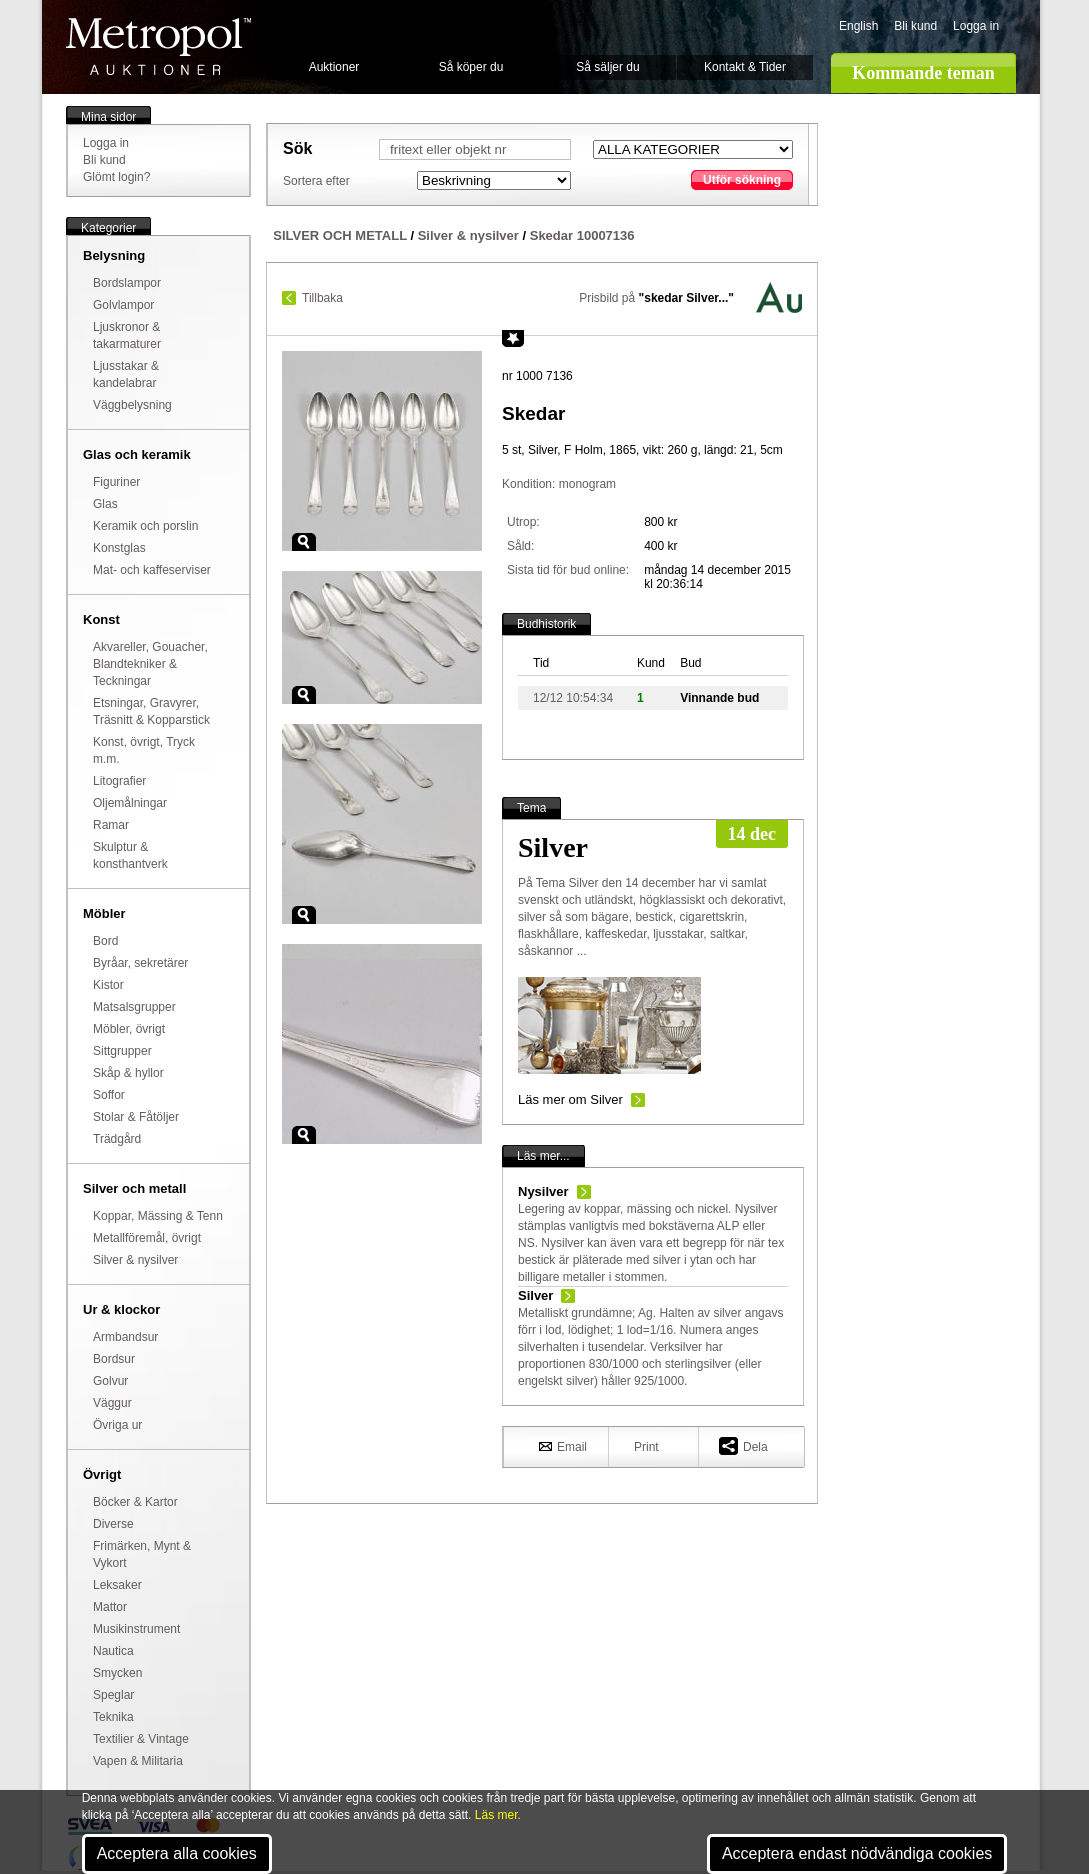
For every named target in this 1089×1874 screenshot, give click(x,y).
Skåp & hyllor (128, 1073)
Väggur (112, 1403)
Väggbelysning (132, 405)
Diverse (113, 1524)
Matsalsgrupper (134, 1007)
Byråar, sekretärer (140, 963)
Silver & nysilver (135, 1260)
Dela (743, 1445)
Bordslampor (127, 283)
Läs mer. (498, 1815)
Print (646, 1447)
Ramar (111, 825)
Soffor (109, 1095)
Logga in (976, 26)
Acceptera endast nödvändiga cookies (857, 1853)
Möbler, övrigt (129, 1029)
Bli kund (915, 26)
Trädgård (117, 1139)
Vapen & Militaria (138, 1761)
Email (563, 1446)
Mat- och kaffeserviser (152, 570)
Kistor (108, 985)
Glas (105, 504)
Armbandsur (125, 1337)
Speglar (113, 1695)
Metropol (158, 46)
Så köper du (471, 67)
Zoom (304, 542)
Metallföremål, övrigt (147, 1238)
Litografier (119, 781)
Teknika (113, 1717)
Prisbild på (656, 298)
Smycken (117, 1673)
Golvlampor (123, 305)
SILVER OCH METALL (340, 235)
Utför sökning (742, 180)
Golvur (110, 1381)
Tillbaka (322, 298)
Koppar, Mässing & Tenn (158, 1216)
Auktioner (334, 67)
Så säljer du (607, 67)
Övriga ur (117, 1425)
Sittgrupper (122, 1051)
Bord (105, 941)
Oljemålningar (130, 803)
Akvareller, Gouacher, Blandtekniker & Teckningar (150, 664)
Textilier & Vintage (141, 1739)
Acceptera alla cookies (177, 1853)
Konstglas (119, 548)
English (858, 26)
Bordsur (114, 1359)
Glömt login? (116, 177)
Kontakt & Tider (745, 67)
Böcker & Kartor (135, 1502)
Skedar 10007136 (582, 235)
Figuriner (116, 482)
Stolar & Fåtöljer (136, 1117)
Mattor (110, 1607)
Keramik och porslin (145, 526)
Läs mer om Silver (570, 1099)
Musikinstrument (136, 1629)
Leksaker (117, 1585)
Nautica (113, 1651)
